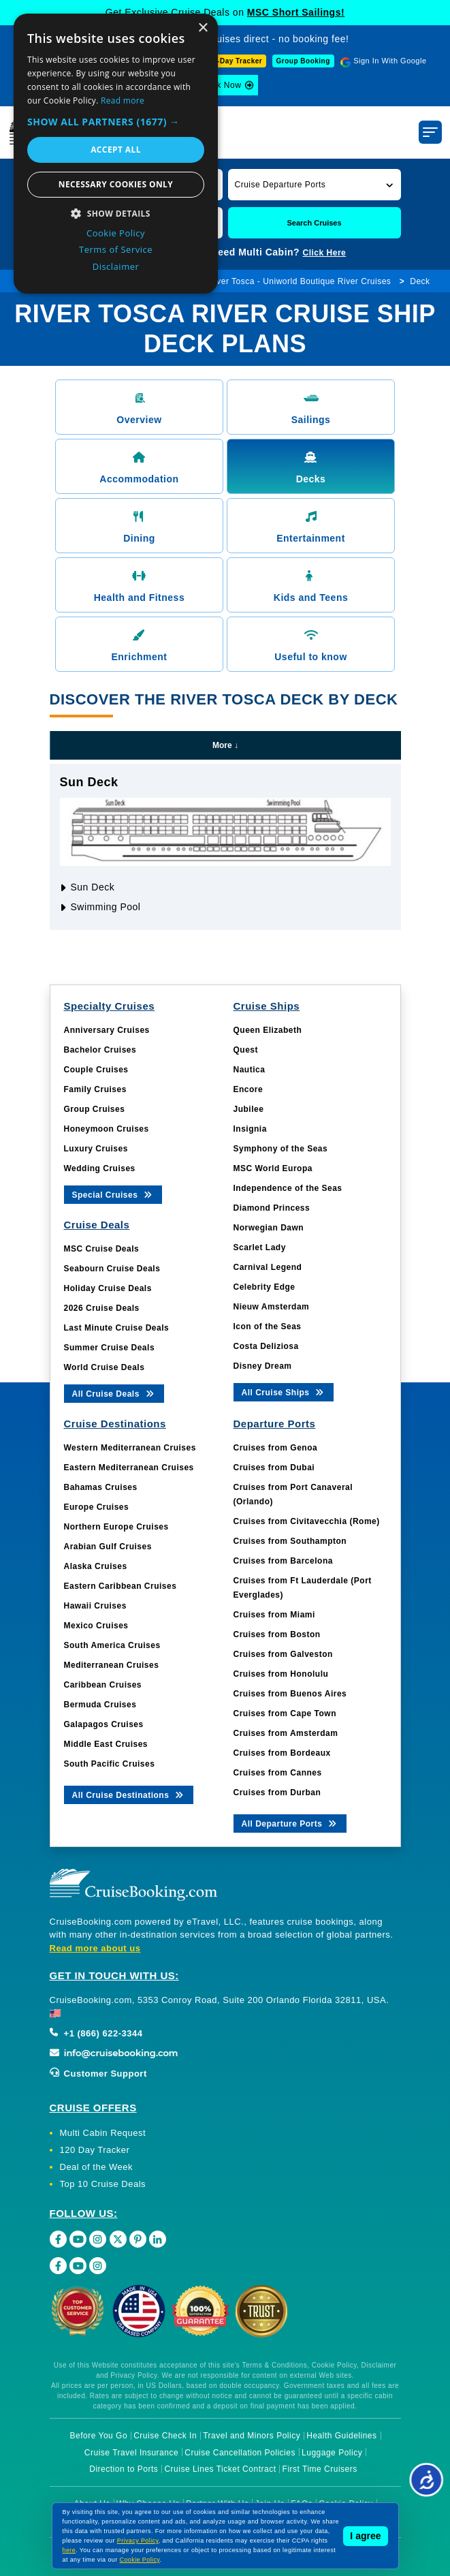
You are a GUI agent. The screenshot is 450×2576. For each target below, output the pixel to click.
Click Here (325, 253)
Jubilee (249, 1109)
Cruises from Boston (277, 1634)
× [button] (202, 28)
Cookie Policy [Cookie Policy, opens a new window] (115, 233)
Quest (246, 1050)
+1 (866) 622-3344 (96, 2033)
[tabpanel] (225, 847)
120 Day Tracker (95, 2150)
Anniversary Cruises (107, 1030)
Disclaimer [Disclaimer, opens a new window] (116, 266)
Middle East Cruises (106, 1744)
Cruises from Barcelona (283, 1561)
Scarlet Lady (260, 1247)
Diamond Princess (272, 1208)
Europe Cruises (96, 1507)
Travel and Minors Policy (251, 2435)
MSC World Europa (273, 1168)
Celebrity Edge (264, 1287)
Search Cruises (314, 223)
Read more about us (95, 1948)
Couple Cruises (96, 1069)
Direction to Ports (123, 2469)
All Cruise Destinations (129, 1794)
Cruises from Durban (277, 1792)
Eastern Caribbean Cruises (120, 1586)
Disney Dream (263, 1366)
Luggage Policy (332, 2452)
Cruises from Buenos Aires (290, 1693)
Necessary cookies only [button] (116, 184)
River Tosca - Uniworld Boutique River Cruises (299, 281)
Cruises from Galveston (283, 1654)
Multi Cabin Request (103, 2133)
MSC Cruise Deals (102, 1249)
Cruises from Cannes (278, 1773)
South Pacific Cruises (109, 1764)
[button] (314, 184)
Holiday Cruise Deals (108, 1288)
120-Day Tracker (233, 61)
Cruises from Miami (274, 1614)
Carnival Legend (268, 1267)
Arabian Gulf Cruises (108, 1546)
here (69, 2550)
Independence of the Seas (288, 1188)
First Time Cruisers (320, 2469)
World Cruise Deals (104, 1367)
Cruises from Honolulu (281, 1674)
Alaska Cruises (95, 1566)
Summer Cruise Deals (109, 1347)
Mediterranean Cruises (111, 1665)
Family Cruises (95, 1089)
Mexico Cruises (96, 1625)
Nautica (250, 1069)
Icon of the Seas (268, 1326)
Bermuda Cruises (100, 1704)
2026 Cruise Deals (102, 1308)
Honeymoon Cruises (106, 1129)
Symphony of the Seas (281, 1148)
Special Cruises (113, 1194)
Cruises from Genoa (276, 1448)
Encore (248, 1089)
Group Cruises (94, 1109)
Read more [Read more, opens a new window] (122, 100)
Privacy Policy (138, 2540)
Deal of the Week (96, 2167)
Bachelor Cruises (100, 1050)
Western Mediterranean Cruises (130, 1448)
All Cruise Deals (114, 1393)
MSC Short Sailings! (295, 12)
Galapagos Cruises (104, 1724)
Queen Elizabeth (268, 1030)
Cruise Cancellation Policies (239, 2452)
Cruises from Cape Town (285, 1713)
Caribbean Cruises (103, 1685)
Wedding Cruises (99, 1168)
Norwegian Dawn (269, 1227)
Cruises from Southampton (290, 1541)
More (225, 745)
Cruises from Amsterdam (286, 1733)
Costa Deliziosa (266, 1346)
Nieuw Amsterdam (272, 1307)
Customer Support (98, 2073)
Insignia (250, 1129)
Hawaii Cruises (95, 1606)
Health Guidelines (341, 2435)
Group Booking (303, 61)
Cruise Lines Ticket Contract (220, 2469)
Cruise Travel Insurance (131, 2452)
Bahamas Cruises (101, 1487)
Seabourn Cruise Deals (112, 1268)
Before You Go (99, 2435)
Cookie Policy (140, 2559)
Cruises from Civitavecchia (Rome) (307, 1521)
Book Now (222, 85)
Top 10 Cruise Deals (103, 2184)
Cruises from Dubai (274, 1467)
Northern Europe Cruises (116, 1527)
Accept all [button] (116, 149)
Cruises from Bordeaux (282, 1753)
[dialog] (116, 154)
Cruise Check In (165, 2435)
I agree (365, 2535)
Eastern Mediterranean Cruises (129, 1467)
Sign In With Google (389, 61)
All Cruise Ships (284, 1391)
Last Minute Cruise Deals (117, 1328)
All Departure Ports (290, 1823)
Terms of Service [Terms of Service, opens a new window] (115, 249)
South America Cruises (112, 1645)
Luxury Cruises (96, 1148)
